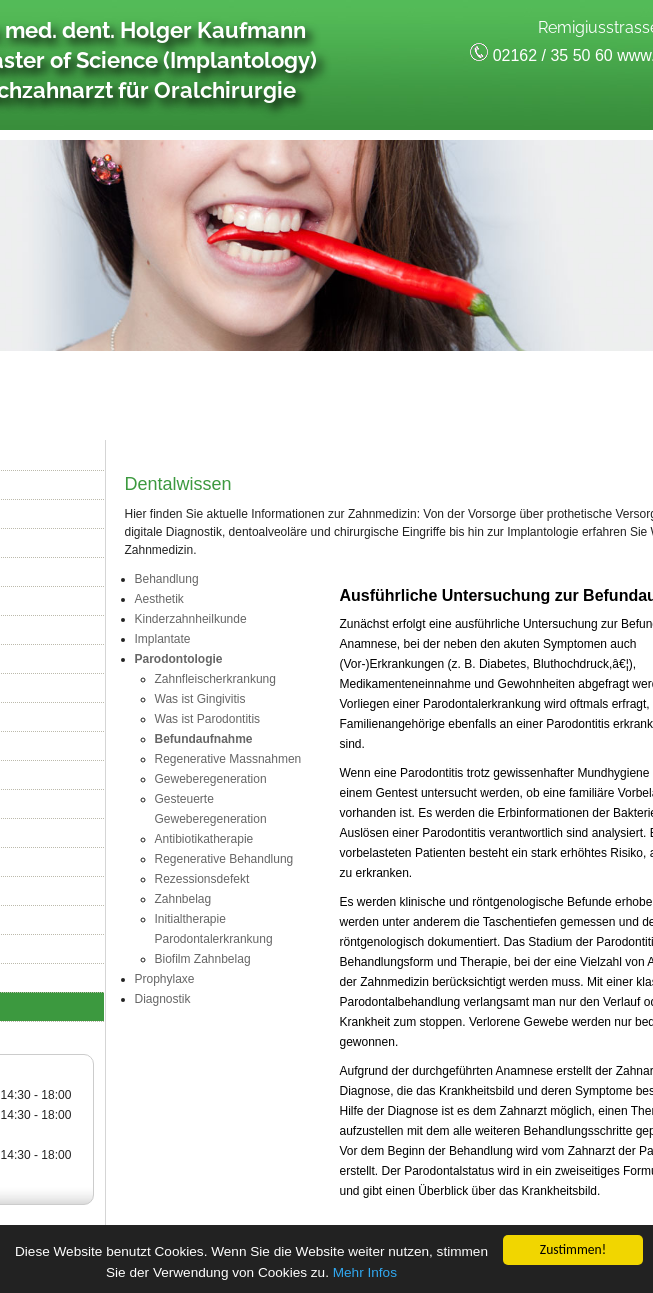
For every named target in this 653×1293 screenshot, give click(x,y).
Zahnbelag (183, 899)
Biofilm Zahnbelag (203, 959)
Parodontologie (179, 659)
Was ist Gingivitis (200, 699)
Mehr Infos (365, 1273)
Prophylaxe (165, 979)
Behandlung (167, 579)
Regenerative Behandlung (224, 859)
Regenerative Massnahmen (228, 759)
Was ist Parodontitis (208, 719)
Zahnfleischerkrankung (215, 679)
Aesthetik (159, 599)
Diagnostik (163, 999)
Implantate (163, 639)
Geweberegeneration (211, 779)
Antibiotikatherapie (204, 839)
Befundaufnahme (204, 739)
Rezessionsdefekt (202, 879)
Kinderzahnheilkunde (191, 619)
